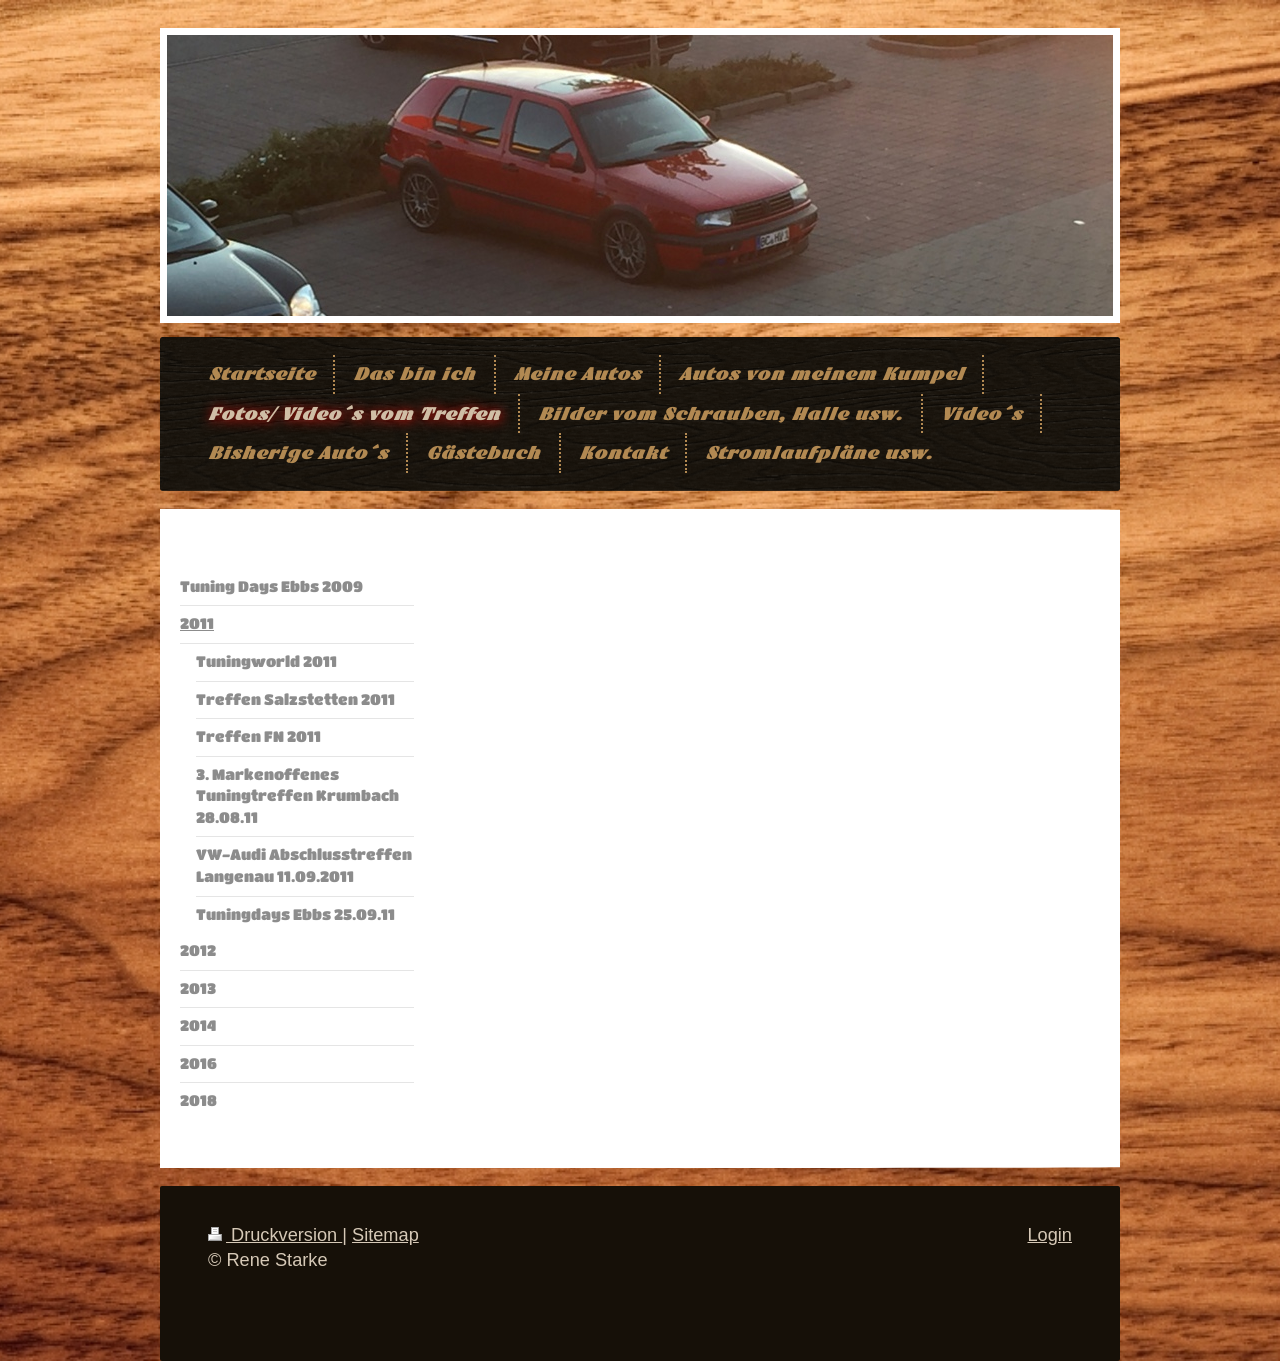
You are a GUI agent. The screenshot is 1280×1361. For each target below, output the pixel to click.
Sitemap (385, 1235)
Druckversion (275, 1235)
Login (1049, 1235)
